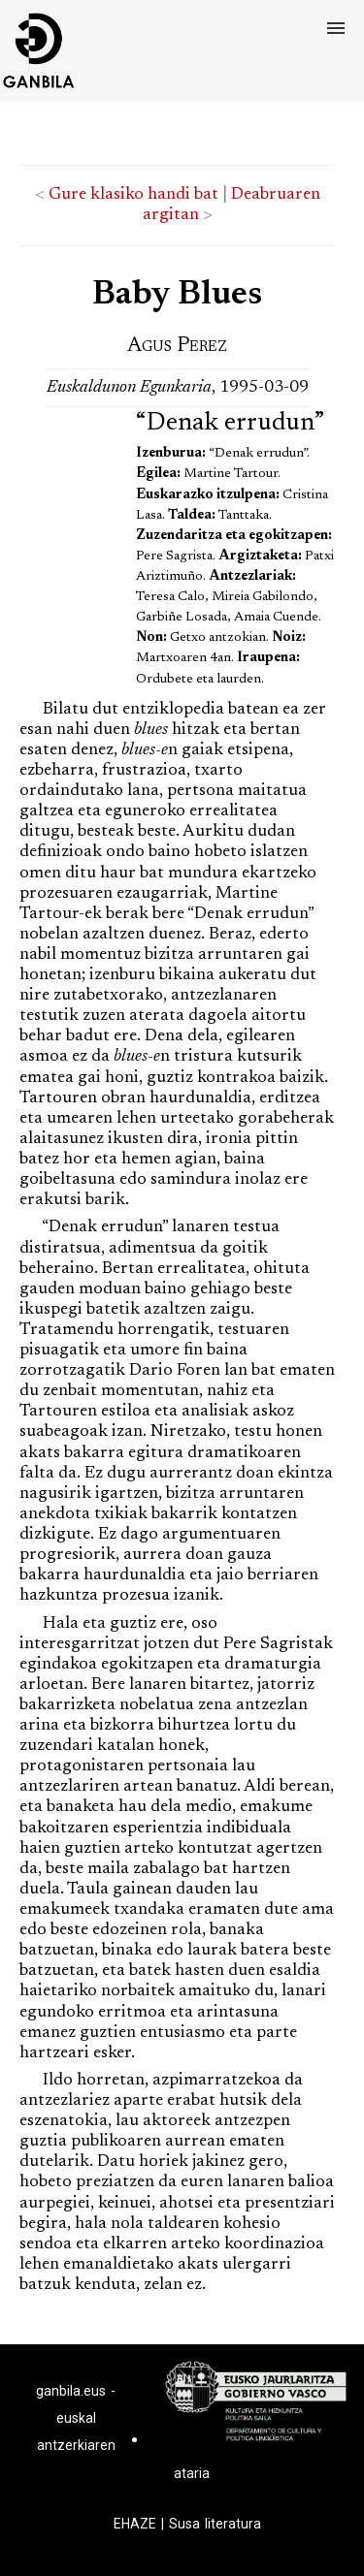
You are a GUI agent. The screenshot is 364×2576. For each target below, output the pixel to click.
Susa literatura (215, 2523)
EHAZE (135, 2523)
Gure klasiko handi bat (133, 195)
